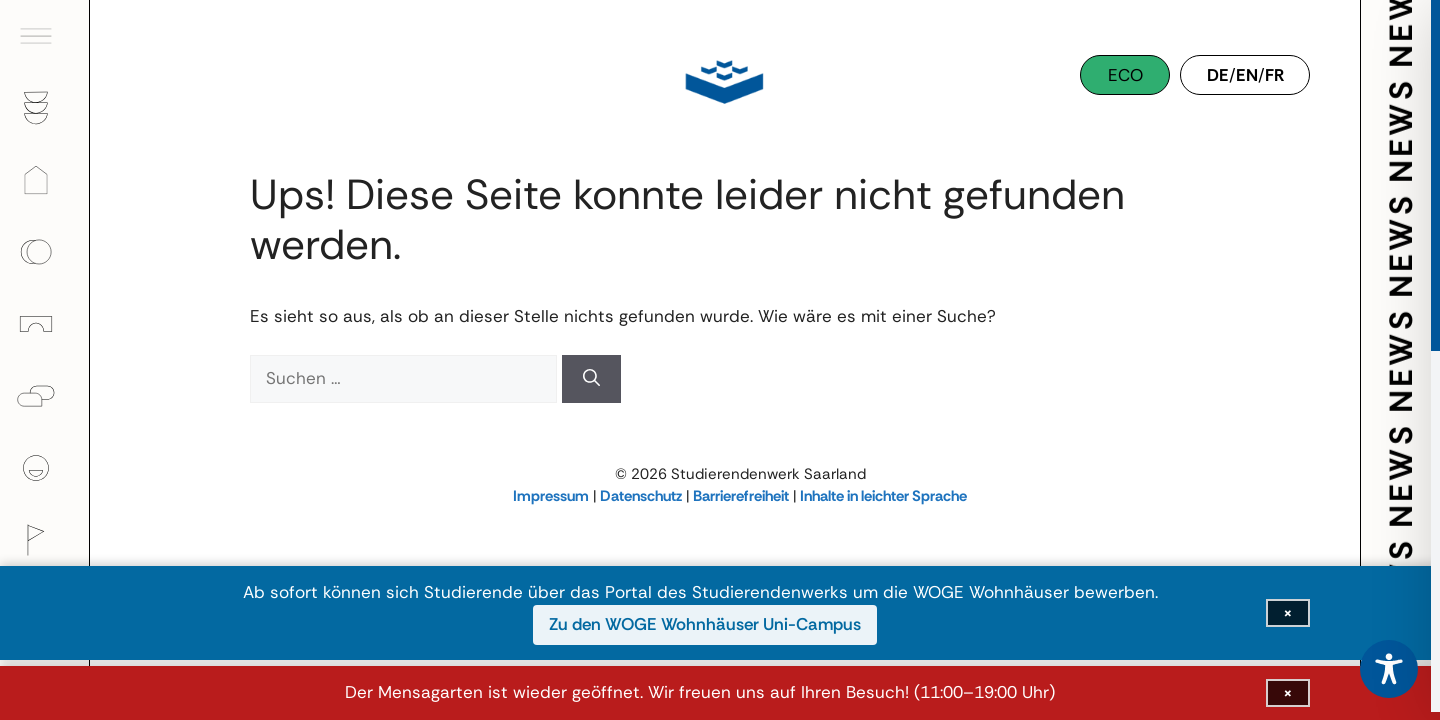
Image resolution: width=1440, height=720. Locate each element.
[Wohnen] (45, 180)
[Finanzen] (45, 252)
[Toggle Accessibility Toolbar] (1389, 669)
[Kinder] (45, 324)
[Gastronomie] (45, 108)
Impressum (551, 496)
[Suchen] (591, 379)
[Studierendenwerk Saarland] (720, 80)
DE (1218, 75)
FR (1274, 75)
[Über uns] (45, 468)
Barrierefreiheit (741, 496)
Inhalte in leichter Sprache (883, 496)
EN (1247, 75)
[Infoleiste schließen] (1288, 693)
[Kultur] (45, 540)
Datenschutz (641, 496)
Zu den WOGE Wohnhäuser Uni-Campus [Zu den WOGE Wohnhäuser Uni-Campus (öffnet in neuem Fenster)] (705, 624)
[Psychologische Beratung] (45, 396)
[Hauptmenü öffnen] (45, 36)
